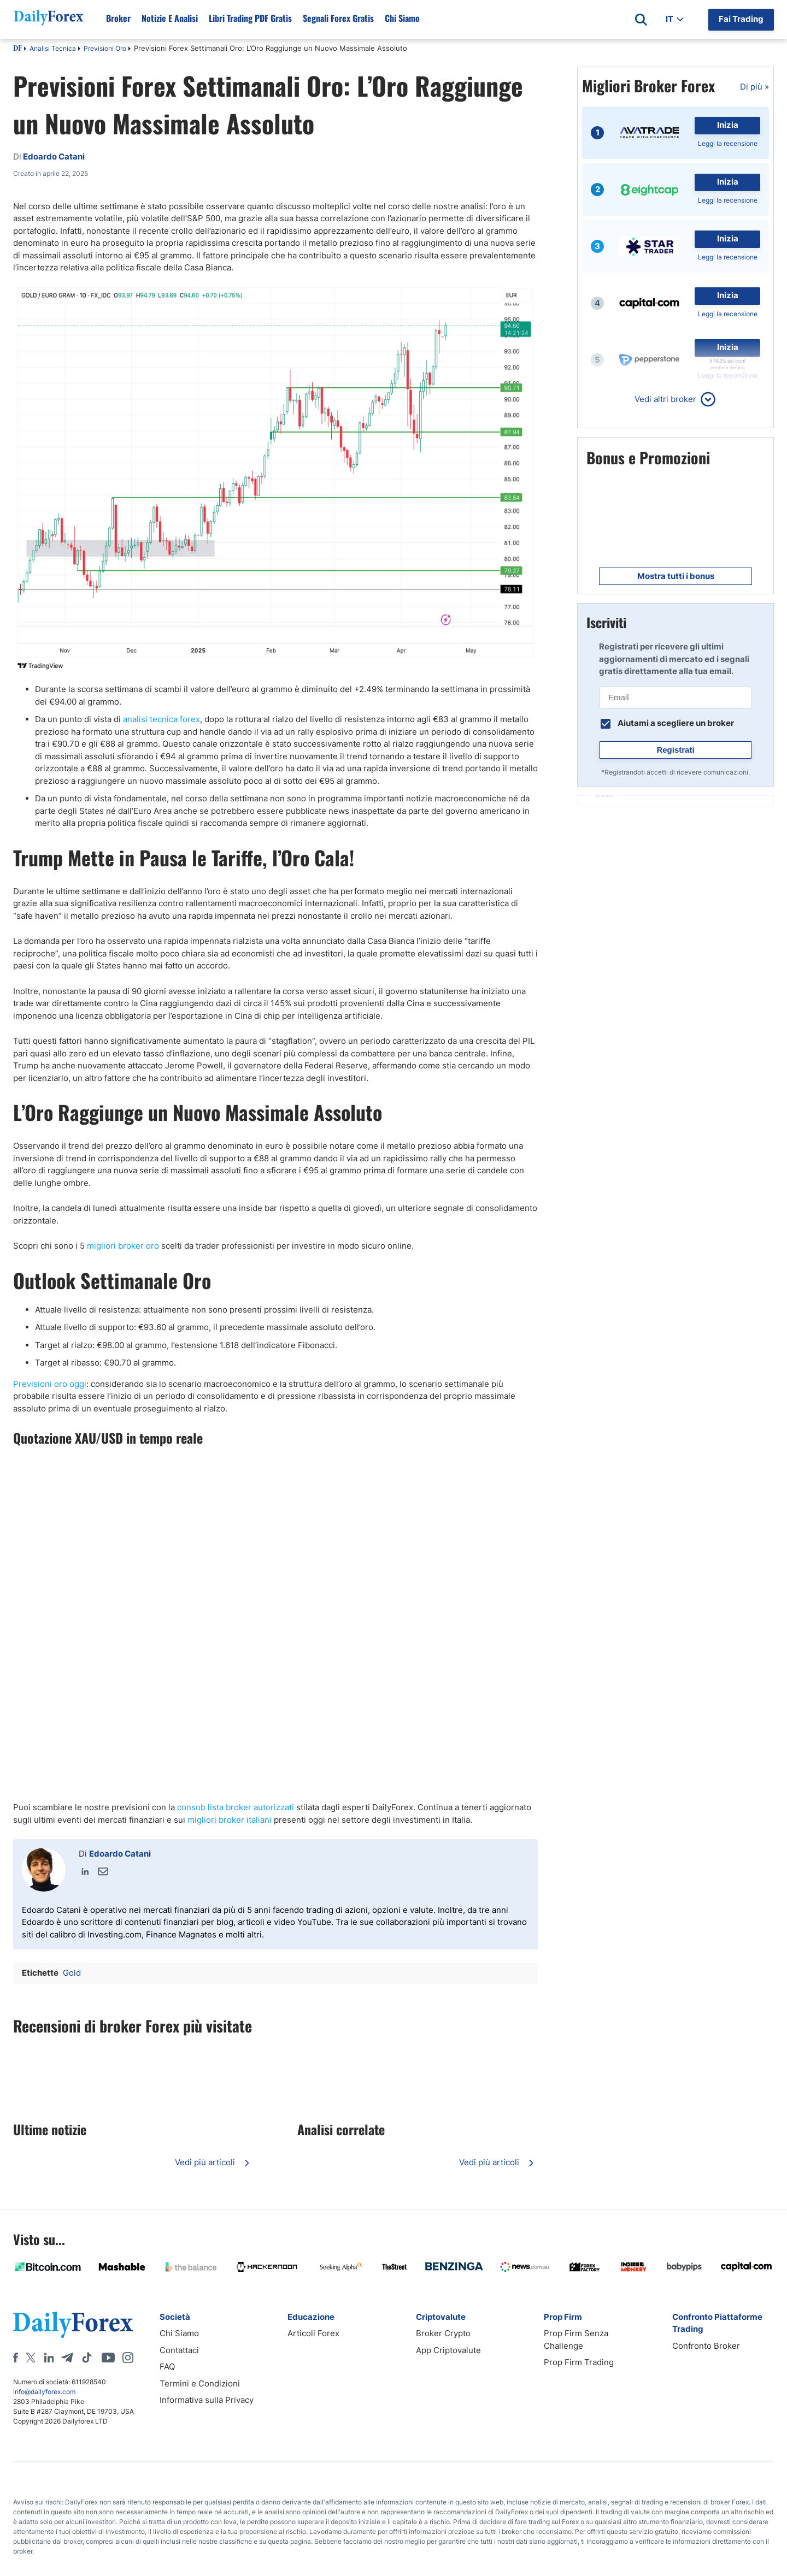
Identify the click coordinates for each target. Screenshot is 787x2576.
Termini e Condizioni (200, 2383)
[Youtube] (108, 2357)
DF (17, 49)
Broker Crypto (443, 2333)
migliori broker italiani (229, 1820)
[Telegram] (67, 2357)
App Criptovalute (448, 2350)
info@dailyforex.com (44, 2392)
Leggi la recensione (727, 143)
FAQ (167, 2366)
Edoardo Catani (120, 1853)
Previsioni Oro (105, 48)
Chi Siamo (179, 2333)
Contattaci (179, 2350)
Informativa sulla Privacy (207, 2400)
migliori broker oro (123, 1245)
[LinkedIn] (49, 2357)
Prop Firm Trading (579, 2362)
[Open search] (641, 19)
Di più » (754, 86)
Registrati (675, 749)
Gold (72, 1973)
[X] (31, 2357)
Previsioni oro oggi (49, 1384)
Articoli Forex (313, 2333)
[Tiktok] (86, 2357)
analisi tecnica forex (161, 719)
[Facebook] (15, 2357)
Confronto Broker (706, 2346)
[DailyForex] (73, 2324)
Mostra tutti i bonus (675, 576)
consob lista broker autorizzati (235, 1807)
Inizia (727, 125)
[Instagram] (127, 2357)
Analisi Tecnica (53, 48)
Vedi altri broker (665, 399)
